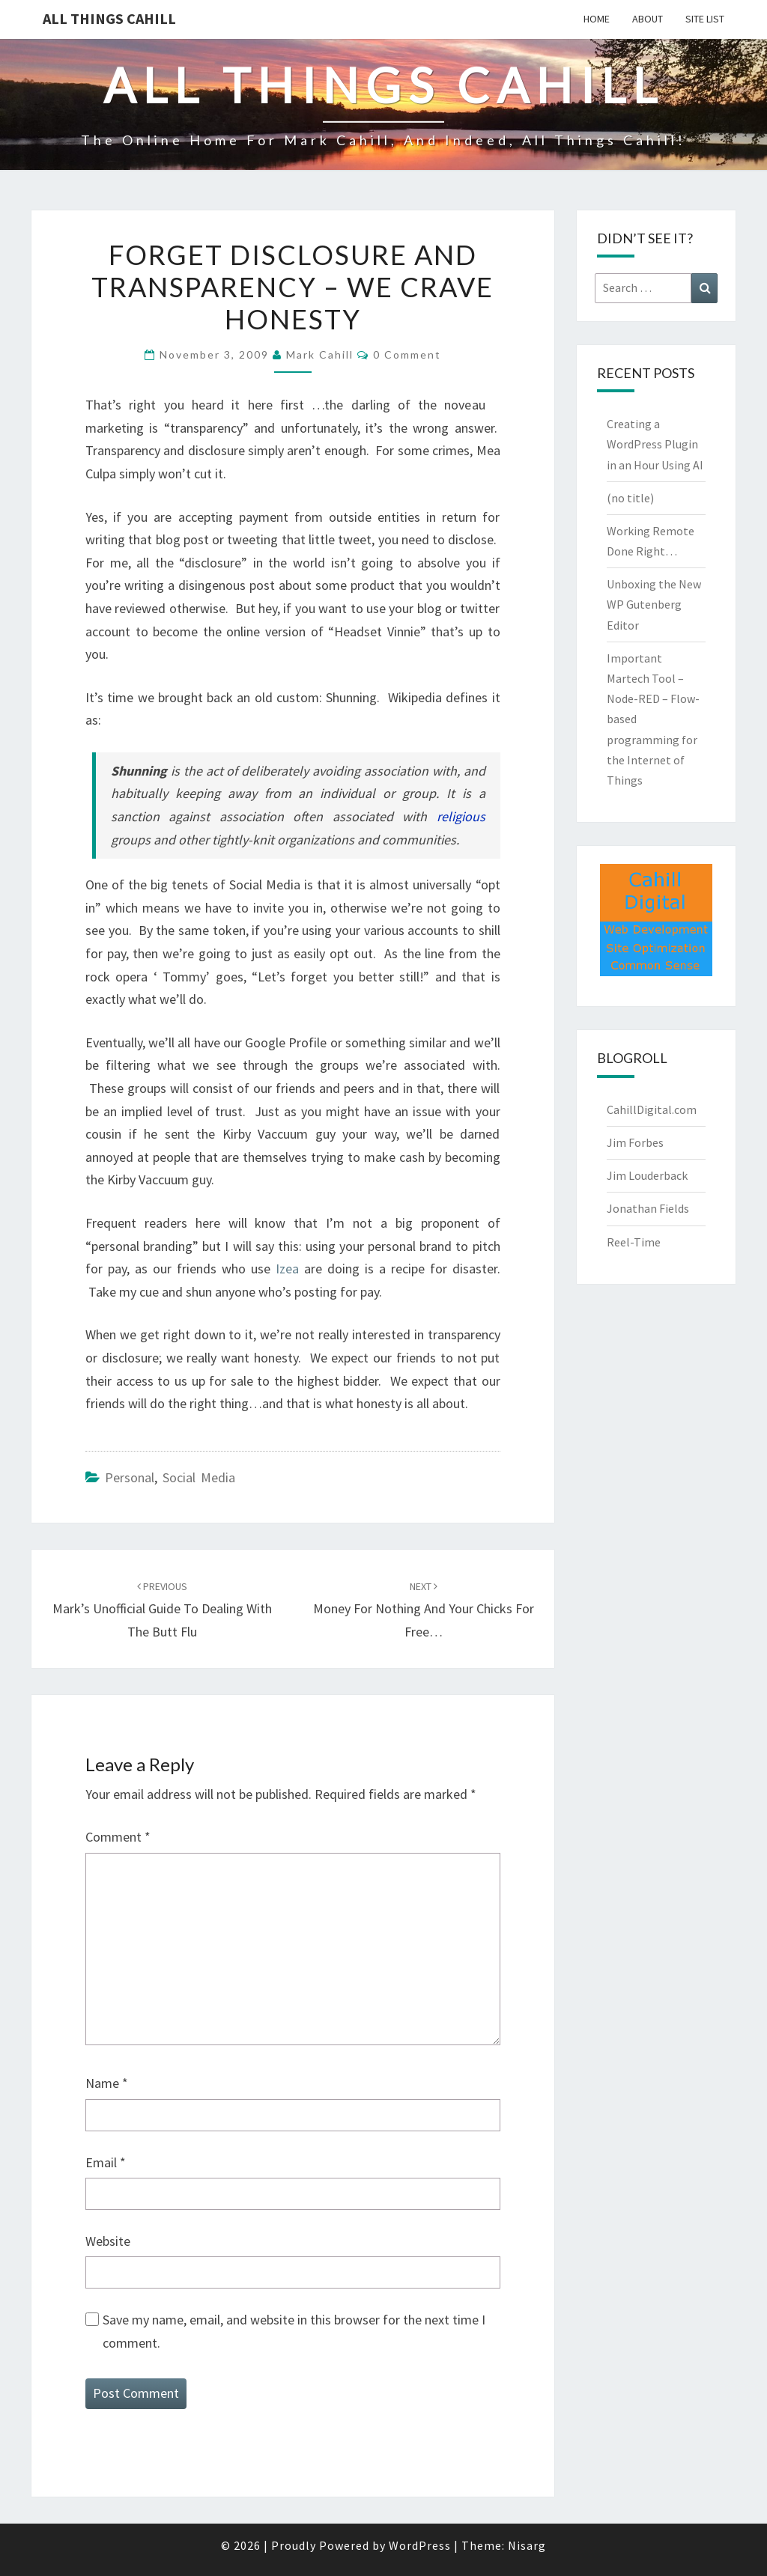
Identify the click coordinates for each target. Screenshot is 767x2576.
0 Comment (407, 354)
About (647, 18)
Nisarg (527, 2545)
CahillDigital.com (652, 1109)
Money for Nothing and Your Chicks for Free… (423, 1609)
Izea (287, 1268)
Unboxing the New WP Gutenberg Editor (654, 604)
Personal (129, 1477)
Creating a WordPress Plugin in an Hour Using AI (655, 444)
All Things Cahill (109, 18)
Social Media (199, 1477)
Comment (118, 1836)
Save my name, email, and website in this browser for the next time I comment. (294, 2331)
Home (596, 18)
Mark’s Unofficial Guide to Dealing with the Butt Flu (162, 1609)
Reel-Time (634, 1241)
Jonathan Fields (648, 1208)
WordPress (420, 2545)
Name (106, 2083)
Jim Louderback (647, 1175)
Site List (704, 18)
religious (461, 816)
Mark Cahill (320, 354)
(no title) (630, 497)
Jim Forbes (635, 1142)
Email (105, 2162)
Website (107, 2241)
